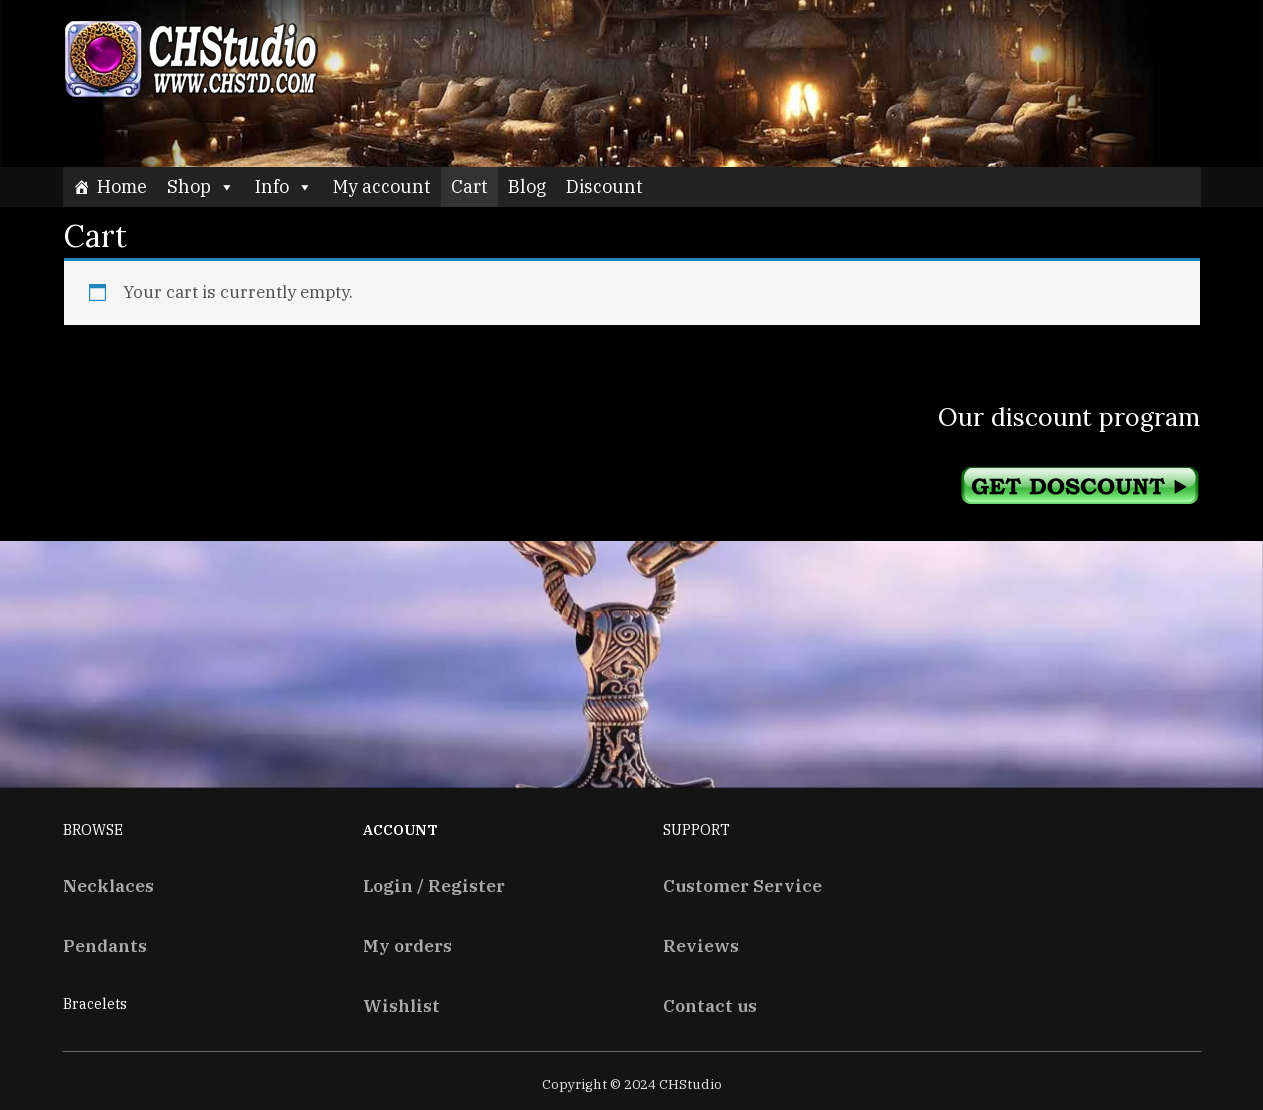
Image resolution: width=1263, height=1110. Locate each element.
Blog (527, 186)
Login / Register (434, 885)
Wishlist (401, 1005)
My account (382, 186)
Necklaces (108, 885)
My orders (407, 945)
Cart (469, 186)
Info (284, 186)
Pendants (105, 945)
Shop (201, 186)
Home (122, 186)
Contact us (710, 1005)
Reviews (701, 945)
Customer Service (742, 885)
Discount (604, 186)
